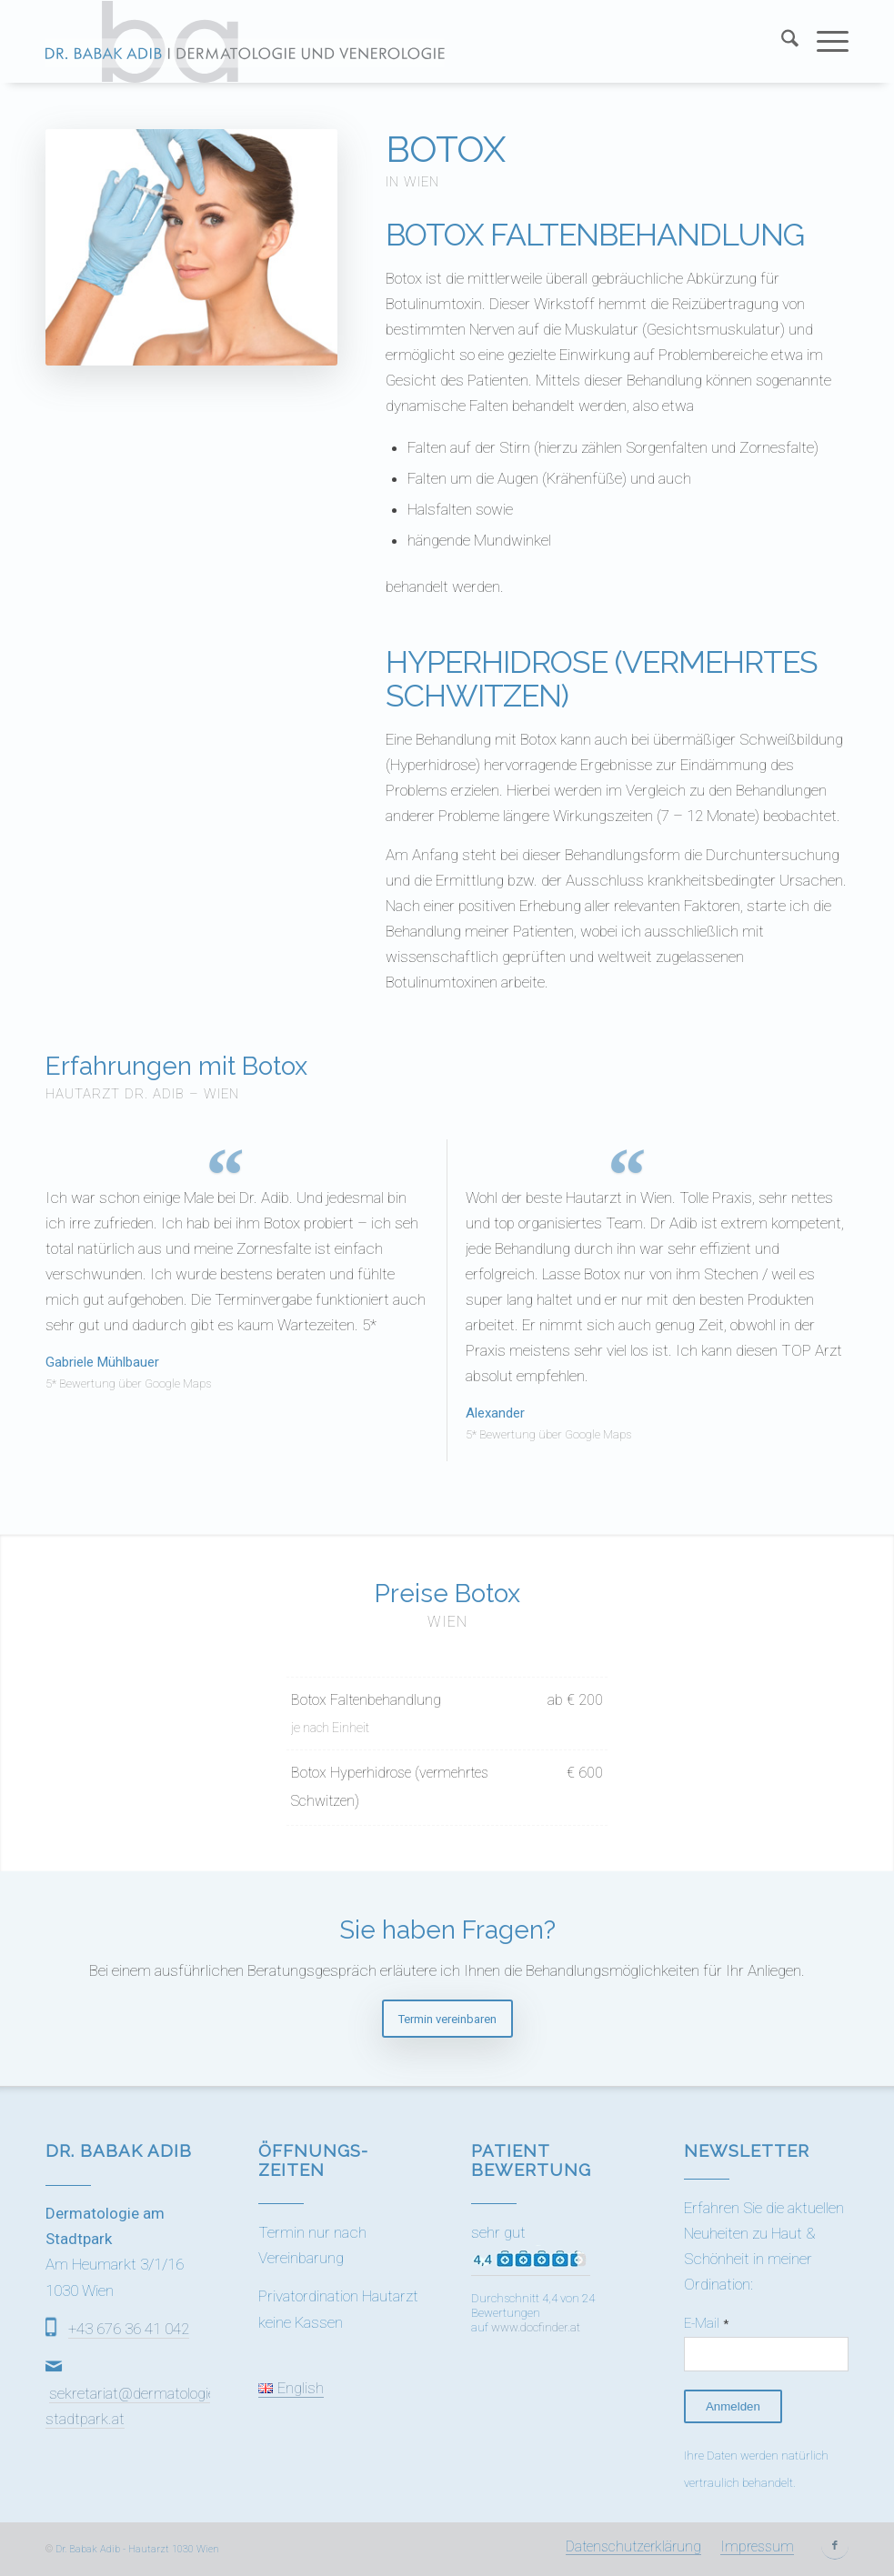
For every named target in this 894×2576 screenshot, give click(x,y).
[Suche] (781, 42)
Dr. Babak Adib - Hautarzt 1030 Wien (137, 2549)
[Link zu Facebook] (835, 2546)
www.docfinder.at (535, 2327)
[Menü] (824, 42)
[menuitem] (781, 42)
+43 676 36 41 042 (128, 2329)
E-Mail (706, 2323)
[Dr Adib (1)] (245, 42)
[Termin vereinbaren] (447, 2019)
